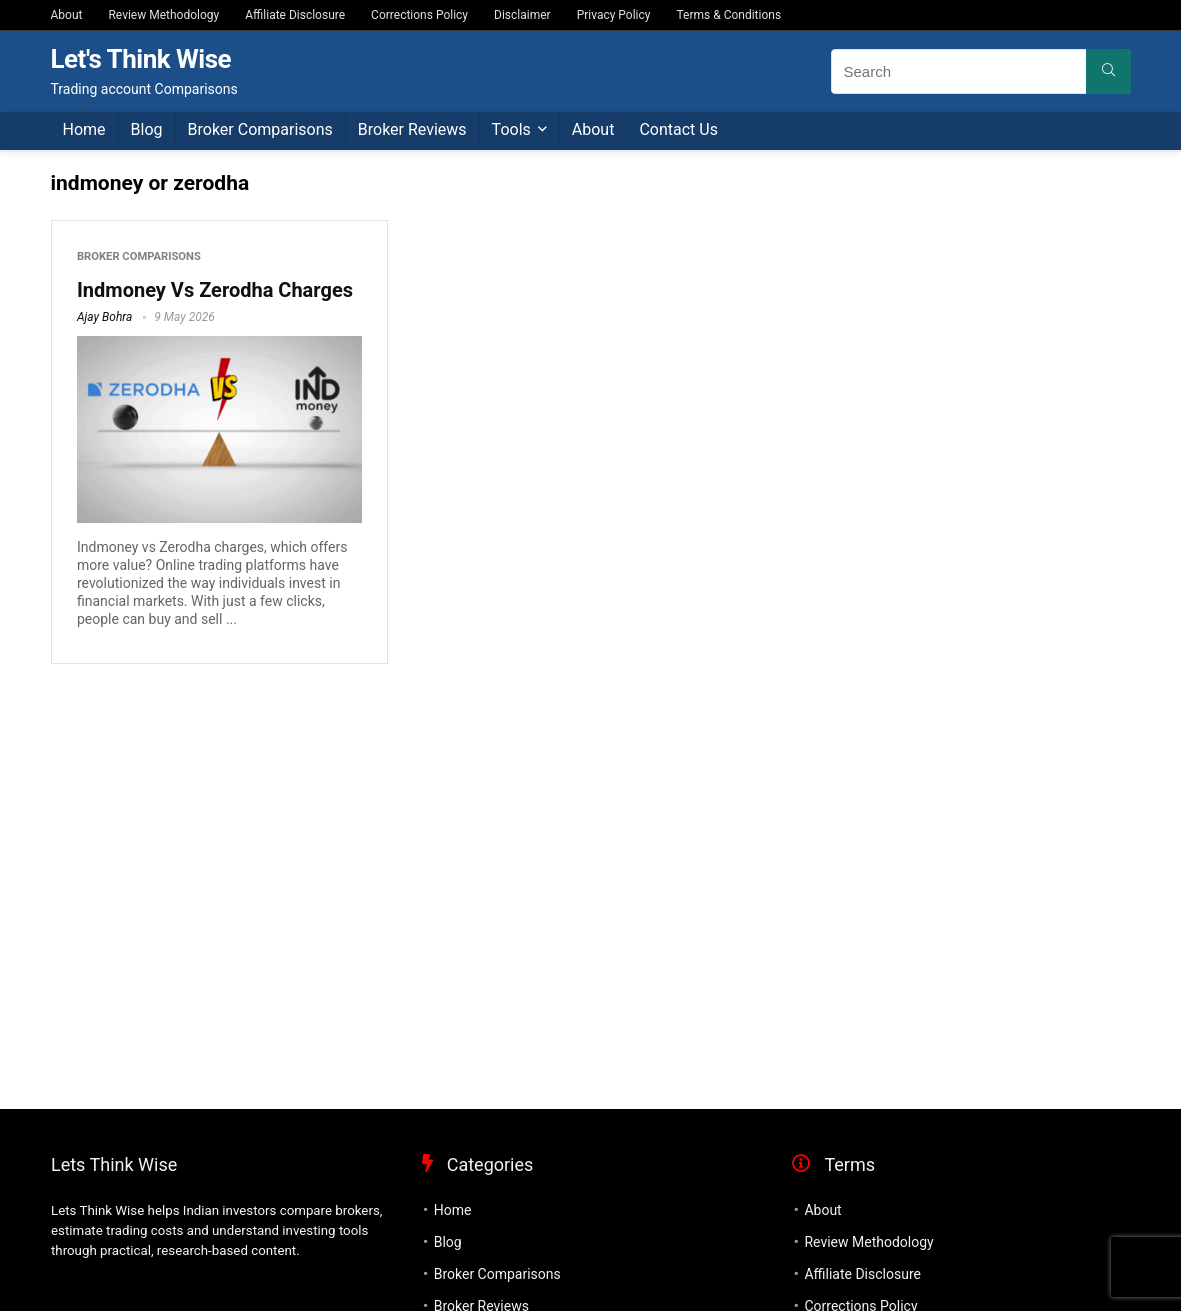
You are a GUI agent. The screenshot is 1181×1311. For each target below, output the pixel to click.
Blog (147, 129)
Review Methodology (163, 15)
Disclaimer (522, 15)
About (67, 15)
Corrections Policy (419, 15)
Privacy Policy (614, 15)
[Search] (1108, 71)
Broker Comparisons (260, 129)
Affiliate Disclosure (295, 15)
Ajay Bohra (104, 317)
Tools (511, 129)
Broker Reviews (412, 129)
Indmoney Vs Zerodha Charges (215, 290)
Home (84, 129)
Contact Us (678, 129)
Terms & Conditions (729, 15)
